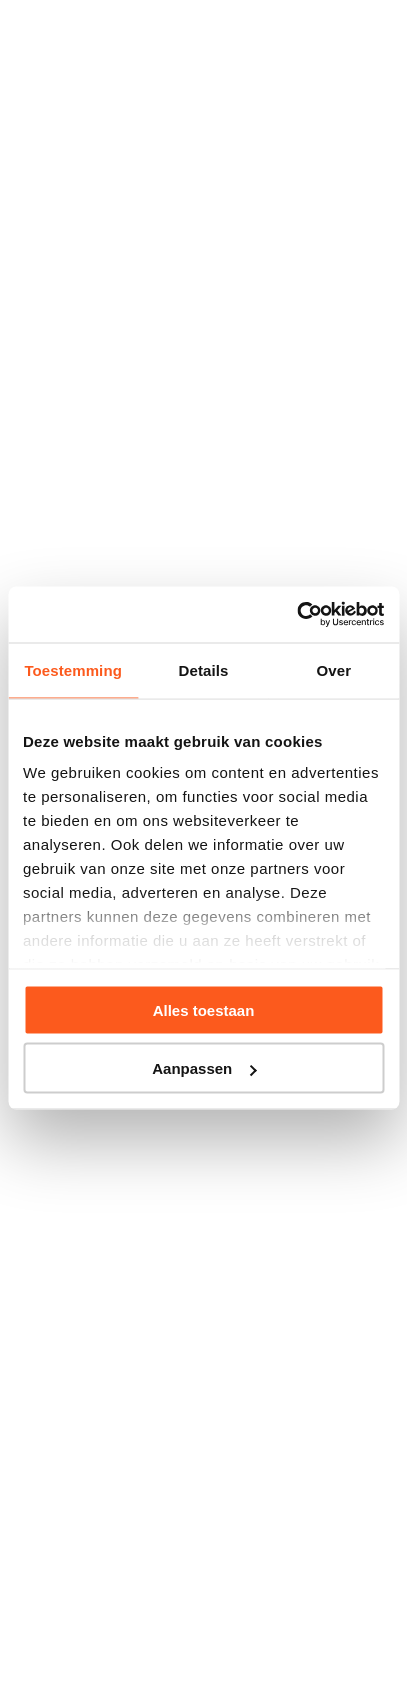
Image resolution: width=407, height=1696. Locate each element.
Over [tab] (334, 669)
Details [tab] (204, 669)
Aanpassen (204, 1068)
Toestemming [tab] (73, 669)
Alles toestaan (204, 1009)
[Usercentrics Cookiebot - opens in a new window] (296, 615)
